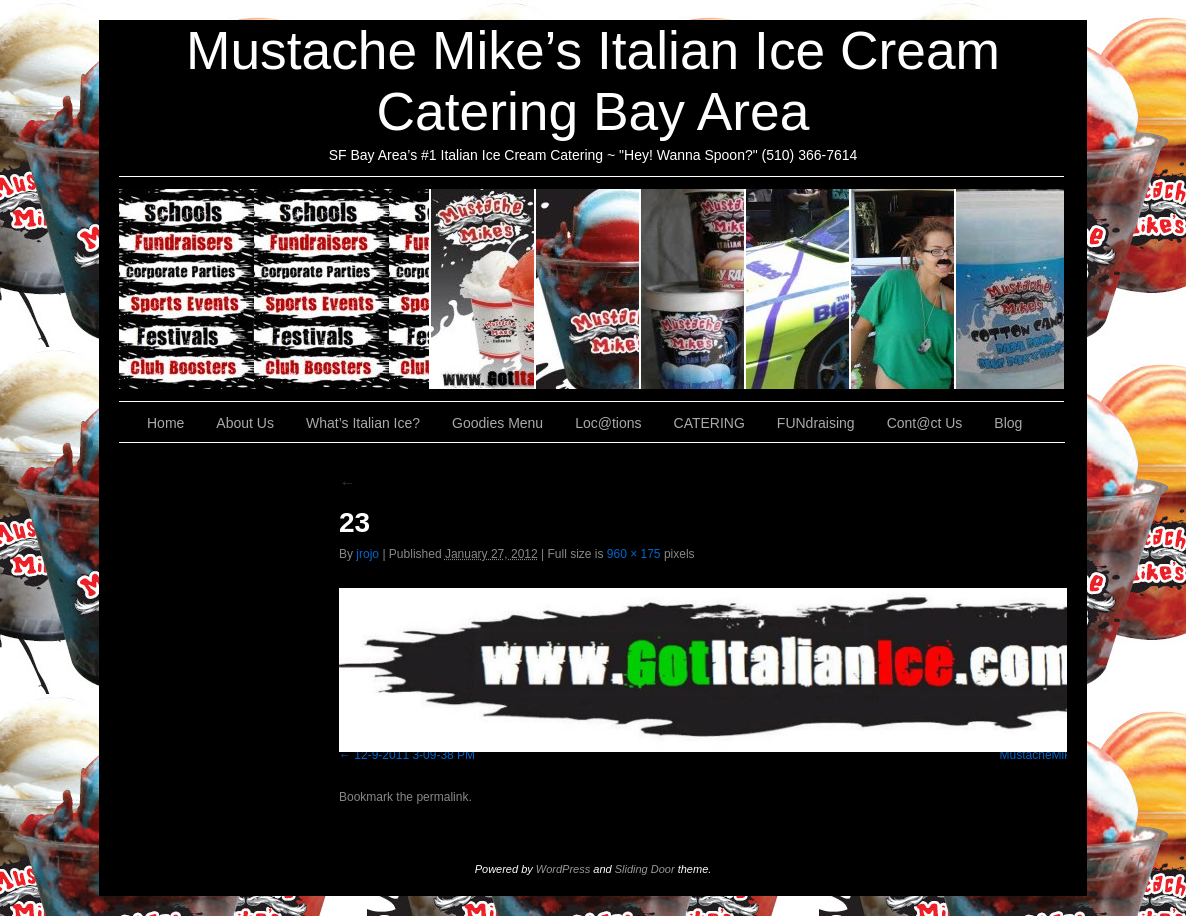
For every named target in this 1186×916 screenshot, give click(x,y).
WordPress (563, 869)
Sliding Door (645, 869)
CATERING (275, 289)
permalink (442, 797)
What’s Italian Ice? (588, 289)
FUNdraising (903, 289)
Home (165, 423)
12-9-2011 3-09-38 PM (414, 755)
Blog (1008, 423)
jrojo (367, 554)
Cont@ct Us (1010, 289)
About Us (483, 289)
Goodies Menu (693, 289)
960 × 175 (634, 554)
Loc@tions (798, 289)
